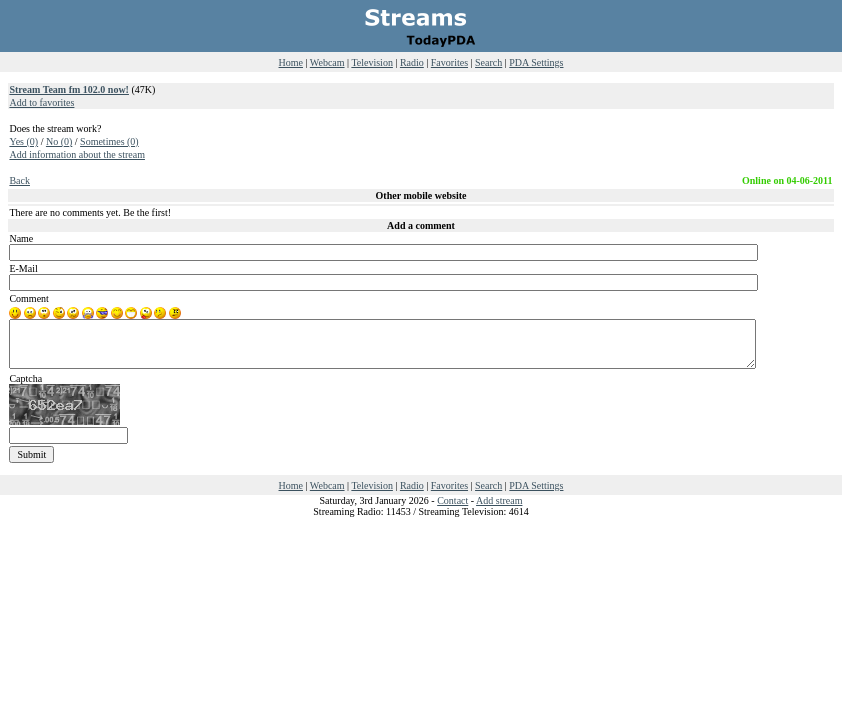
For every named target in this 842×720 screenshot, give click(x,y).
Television (372, 62)
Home (291, 62)
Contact (452, 500)
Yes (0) (23, 141)
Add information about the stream (77, 154)
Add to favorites (41, 102)
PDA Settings (536, 62)
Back (19, 180)
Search (488, 62)
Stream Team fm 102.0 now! (69, 89)
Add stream (499, 500)
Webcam (327, 62)
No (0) (59, 141)
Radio (412, 62)
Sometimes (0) (109, 141)
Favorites (449, 62)
